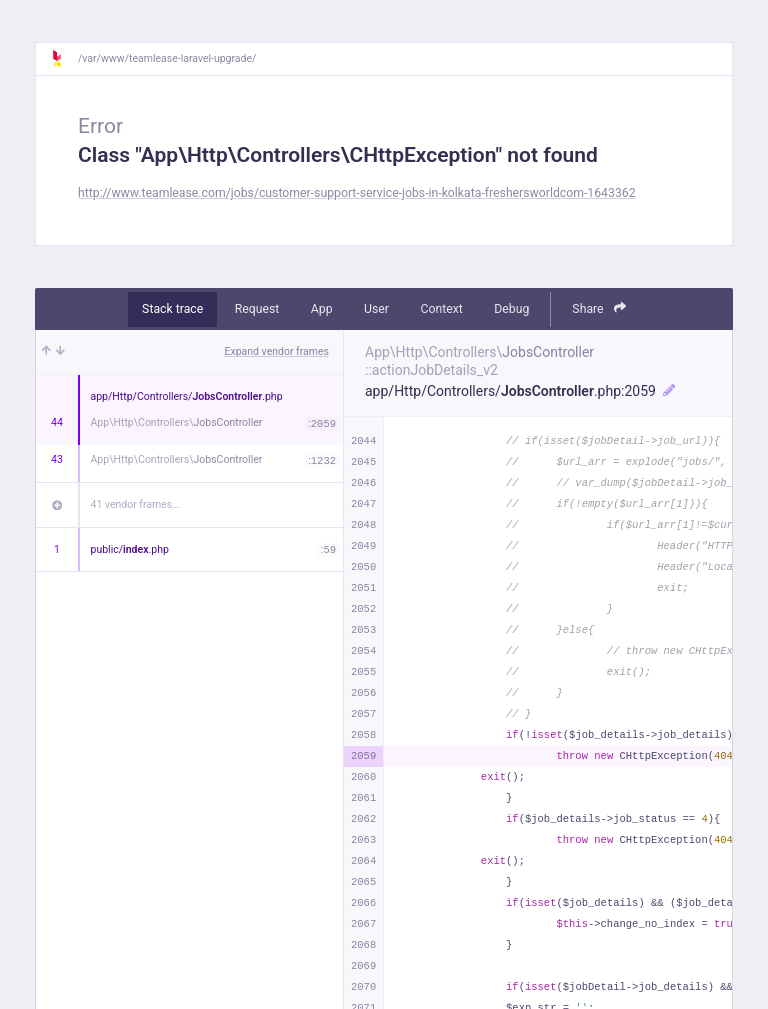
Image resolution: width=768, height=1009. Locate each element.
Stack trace (172, 309)
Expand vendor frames (277, 351)
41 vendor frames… (135, 504)
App (322, 309)
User (376, 309)
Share (599, 308)
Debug (511, 309)
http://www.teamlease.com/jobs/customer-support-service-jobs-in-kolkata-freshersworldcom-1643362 (357, 193)
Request (257, 309)
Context (441, 309)
